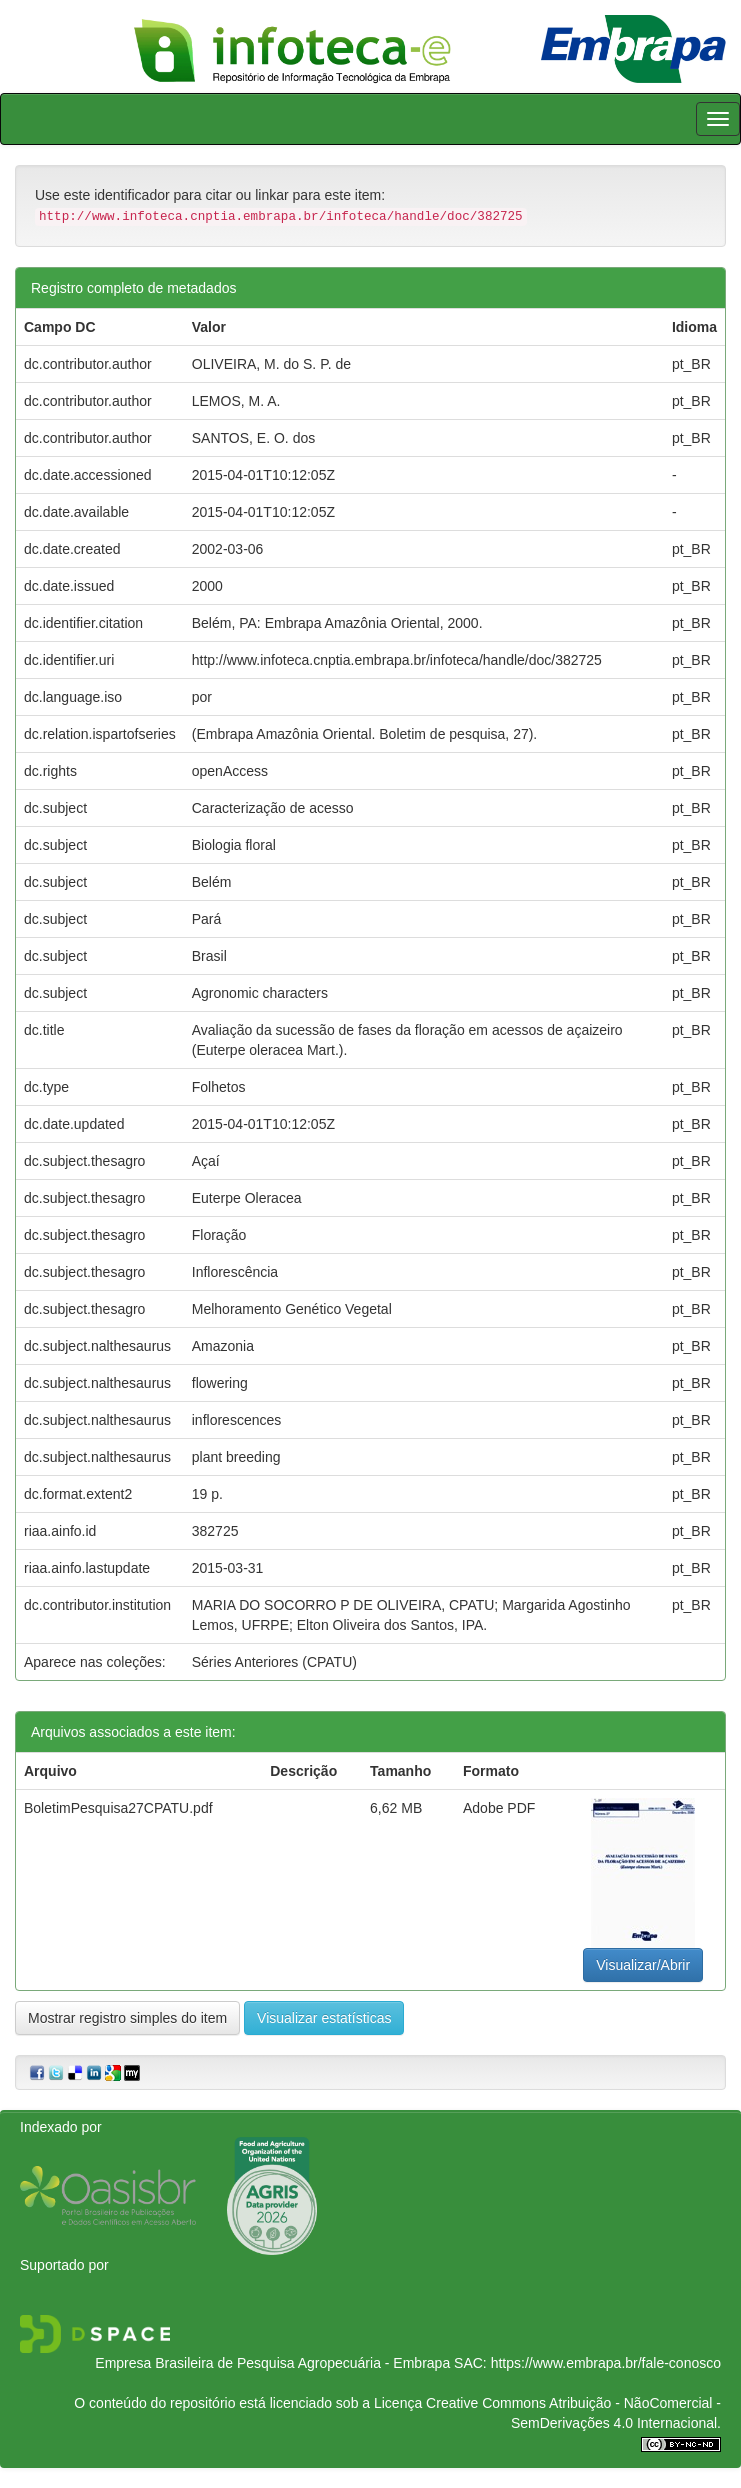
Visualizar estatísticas (324, 2018)
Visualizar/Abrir (643, 1965)
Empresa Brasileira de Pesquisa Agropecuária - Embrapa (272, 2363)
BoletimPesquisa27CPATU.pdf (118, 1808)
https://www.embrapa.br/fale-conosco (606, 2363)
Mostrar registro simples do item (127, 2018)
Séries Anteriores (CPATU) (274, 1662)
